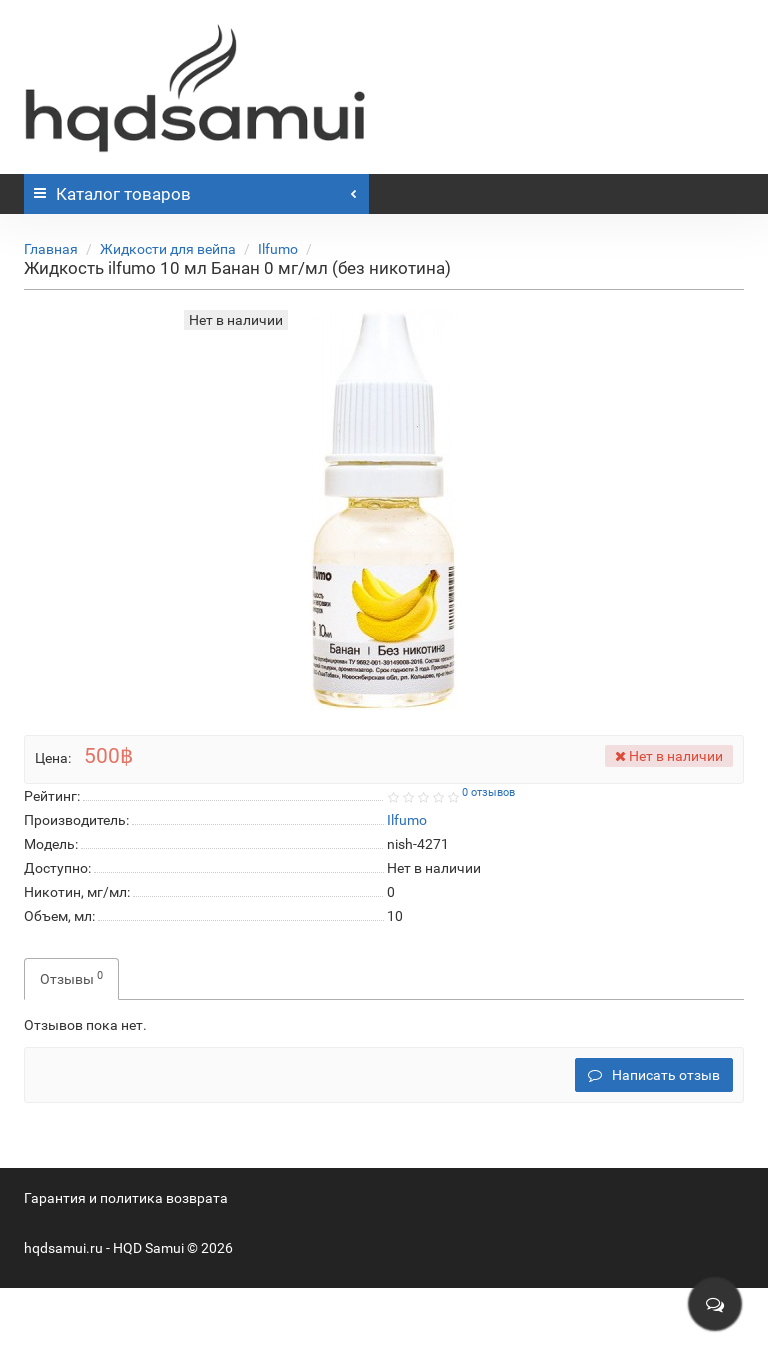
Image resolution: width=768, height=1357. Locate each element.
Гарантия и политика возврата (126, 1198)
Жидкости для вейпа (168, 249)
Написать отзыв (654, 1075)
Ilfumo (278, 249)
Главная (51, 249)
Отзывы (71, 978)
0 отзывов (488, 792)
